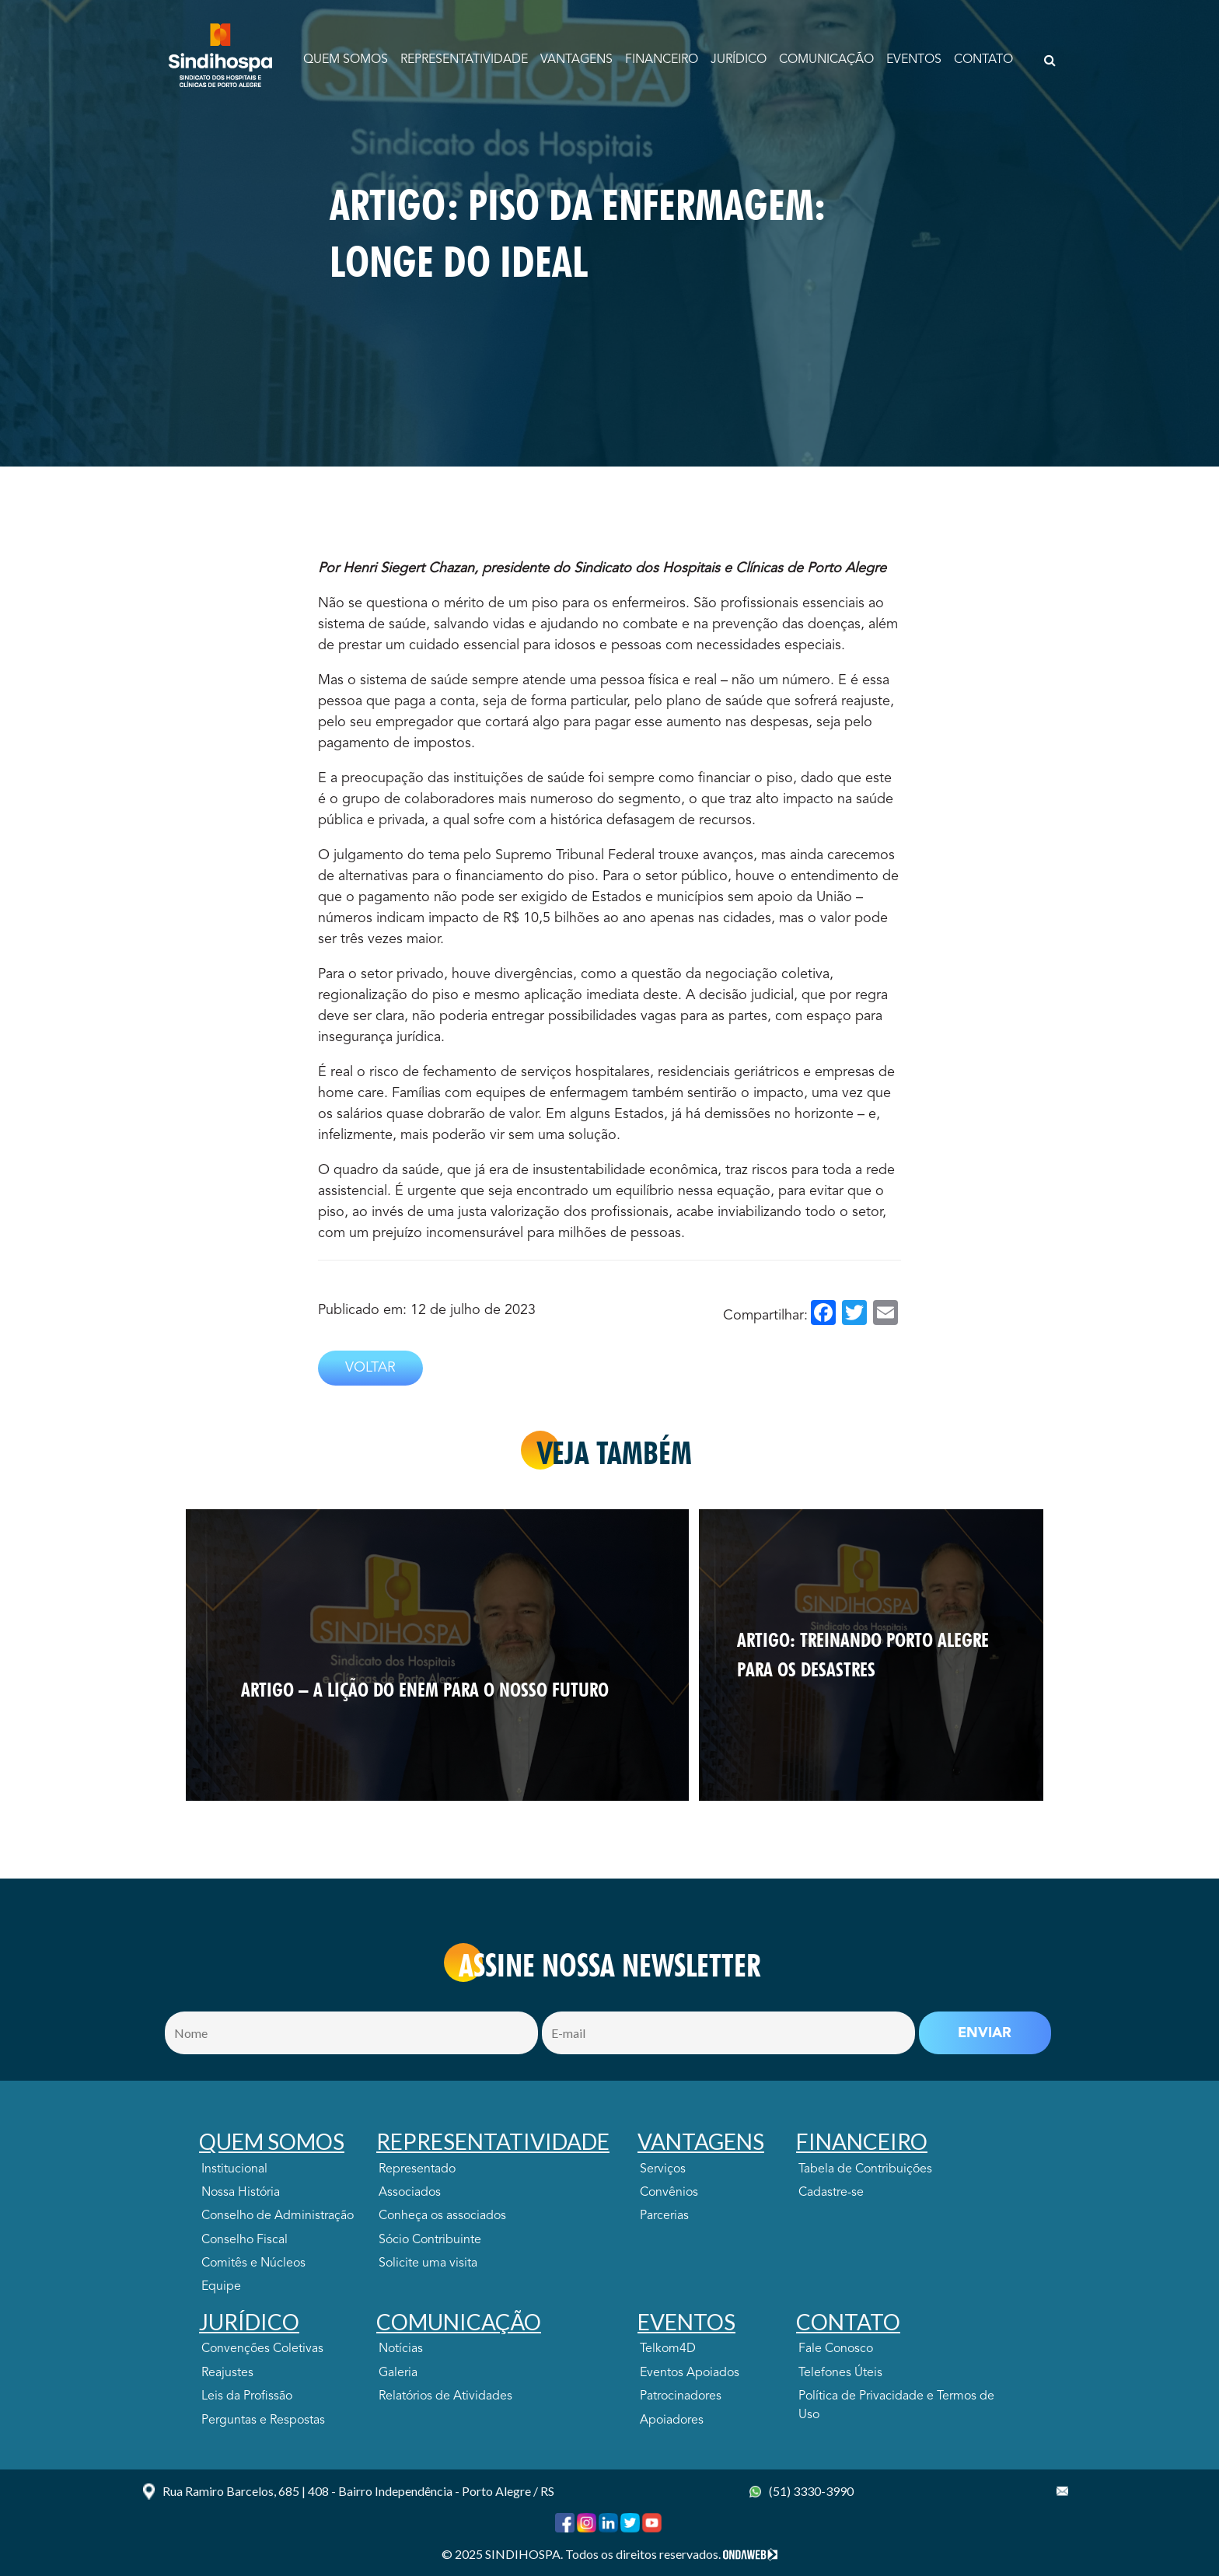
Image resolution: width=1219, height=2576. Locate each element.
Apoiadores (672, 2420)
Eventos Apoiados (689, 2373)
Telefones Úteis (840, 2373)
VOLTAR (370, 1368)
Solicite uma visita (428, 2263)
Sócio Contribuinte (430, 2240)
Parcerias (664, 2216)
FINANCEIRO (661, 60)
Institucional (234, 2169)
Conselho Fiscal (244, 2240)
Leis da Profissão (246, 2396)
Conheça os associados (442, 2216)
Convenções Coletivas (262, 2349)
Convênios (669, 2192)
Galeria (398, 2373)
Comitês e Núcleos (253, 2263)
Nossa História (240, 2192)
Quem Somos (345, 60)
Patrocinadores (680, 2396)
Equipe (221, 2287)
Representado (417, 2169)
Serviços (663, 2169)
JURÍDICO (739, 60)
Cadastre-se (831, 2192)
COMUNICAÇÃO (826, 60)
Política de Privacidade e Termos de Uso (896, 2405)
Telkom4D (668, 2349)
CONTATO (983, 60)
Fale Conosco (835, 2349)
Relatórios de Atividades (445, 2396)
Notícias (401, 2349)
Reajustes (227, 2373)
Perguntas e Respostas (263, 2420)
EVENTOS (913, 60)
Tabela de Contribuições (865, 2169)
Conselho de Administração (277, 2216)
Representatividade (464, 60)
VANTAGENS (576, 60)
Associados (410, 2192)
